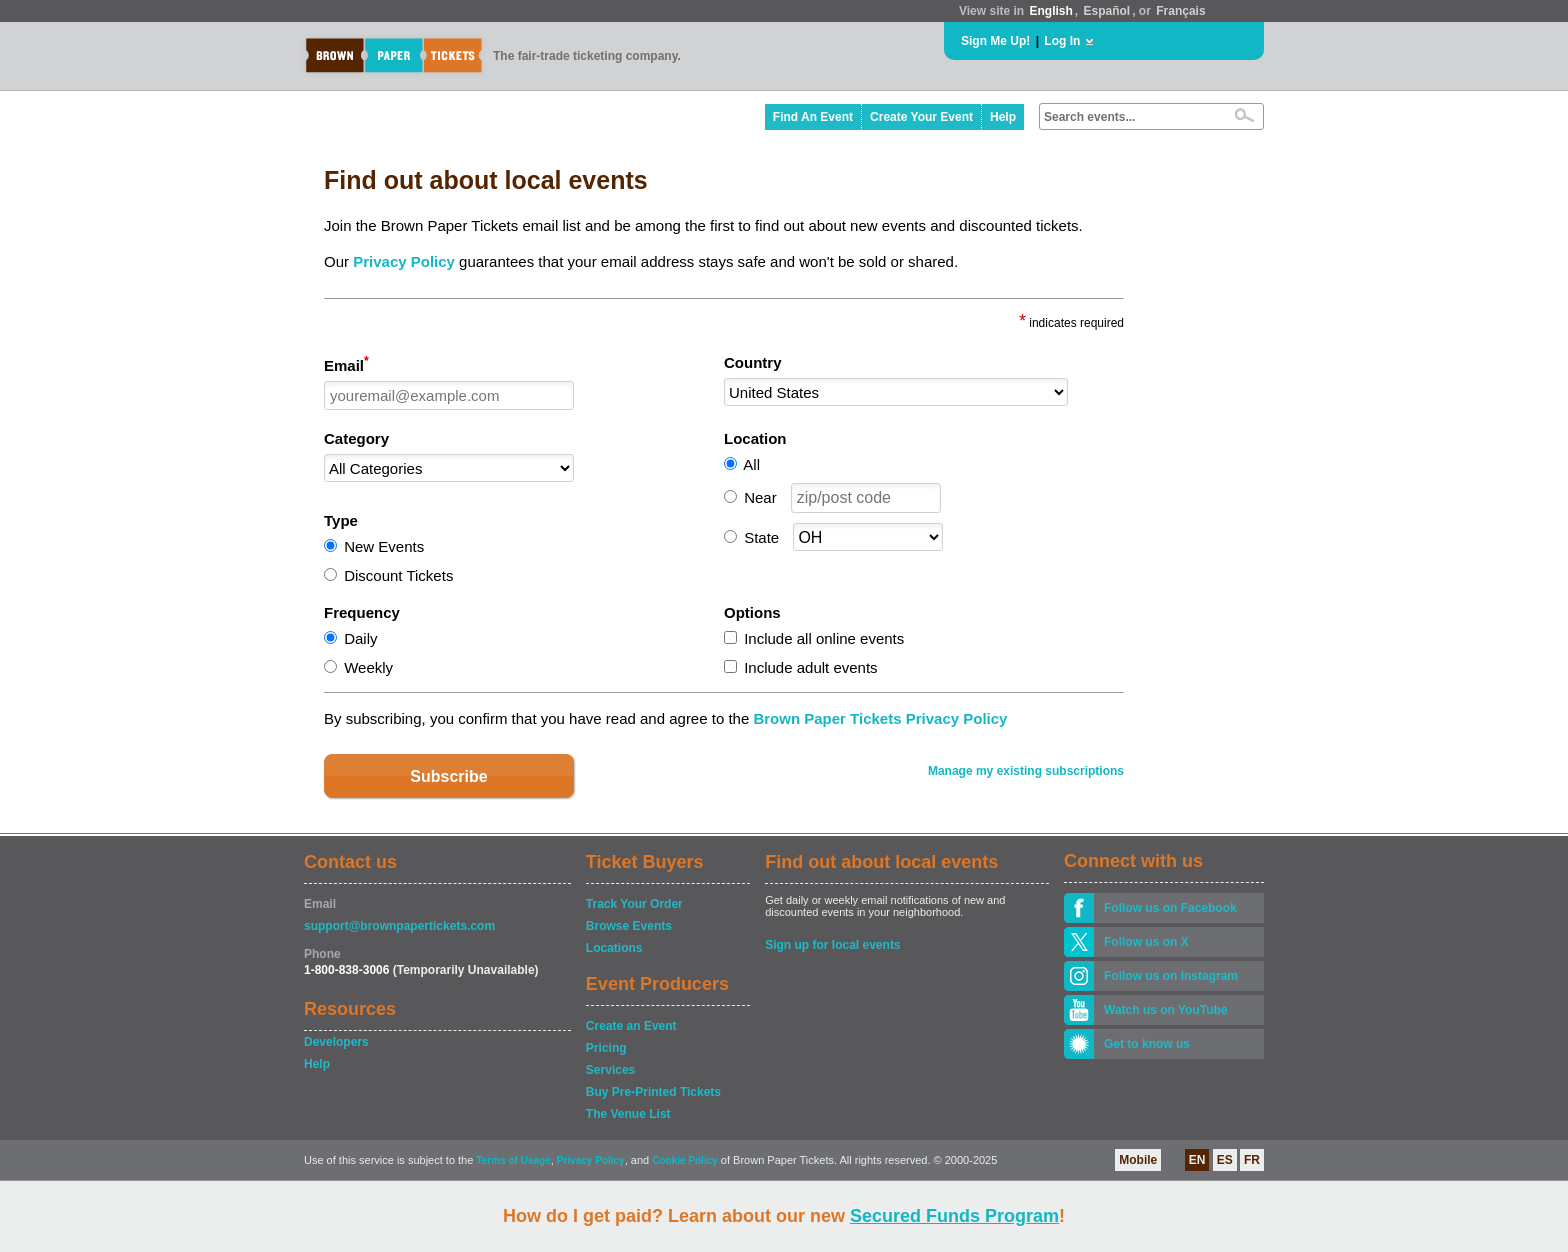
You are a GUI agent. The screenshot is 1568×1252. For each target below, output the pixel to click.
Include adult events (810, 667)
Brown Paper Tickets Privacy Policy (880, 718)
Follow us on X (1146, 942)
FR (1252, 1160)
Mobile (1138, 1160)
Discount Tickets (398, 575)
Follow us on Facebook (1170, 908)
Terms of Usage (513, 1160)
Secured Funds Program (954, 1216)
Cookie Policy (685, 1160)
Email (346, 364)
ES (1225, 1160)
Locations (614, 948)
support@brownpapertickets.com (399, 926)
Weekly (368, 667)
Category (356, 438)
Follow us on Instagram (1171, 976)
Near (760, 497)
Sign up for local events (832, 945)
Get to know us (1147, 1044)
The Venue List (628, 1114)
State (761, 537)
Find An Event (813, 117)
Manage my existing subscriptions (1026, 771)
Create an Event (631, 1026)
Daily (360, 638)
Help (1003, 117)
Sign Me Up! (995, 41)
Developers (336, 1042)
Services (610, 1070)
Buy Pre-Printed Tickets (653, 1092)
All (751, 464)
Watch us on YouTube (1166, 1010)
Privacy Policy (404, 261)
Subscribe (448, 776)
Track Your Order (634, 904)
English (1050, 11)
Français (1180, 11)
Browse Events (629, 926)
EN (1197, 1160)
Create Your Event (921, 117)
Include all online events (824, 638)
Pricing (606, 1048)
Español (1107, 11)
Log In (1062, 41)
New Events (384, 546)
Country (753, 362)
